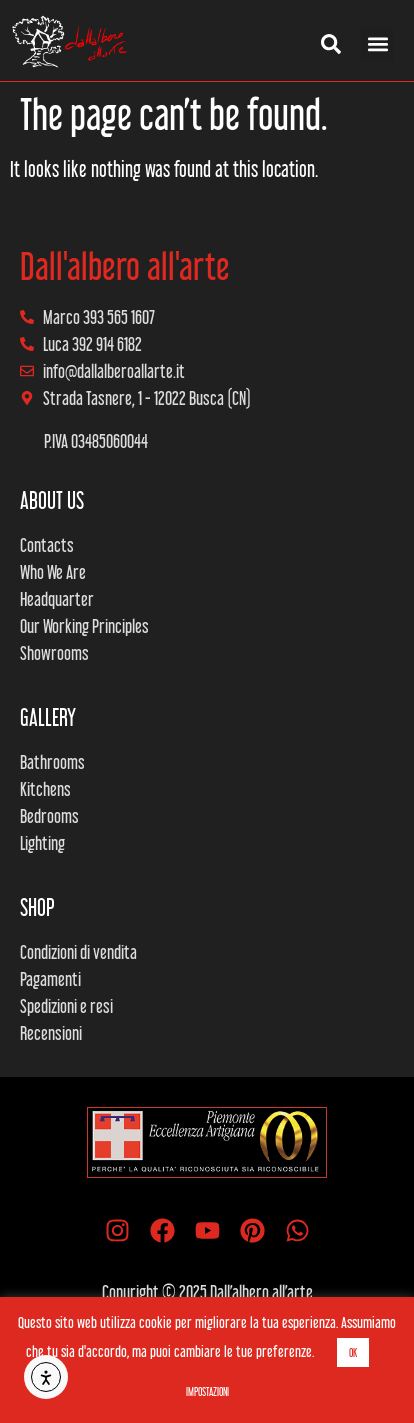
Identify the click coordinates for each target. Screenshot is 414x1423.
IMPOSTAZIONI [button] (207, 1391)
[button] (377, 44)
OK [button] (353, 1352)
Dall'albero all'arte (125, 266)
